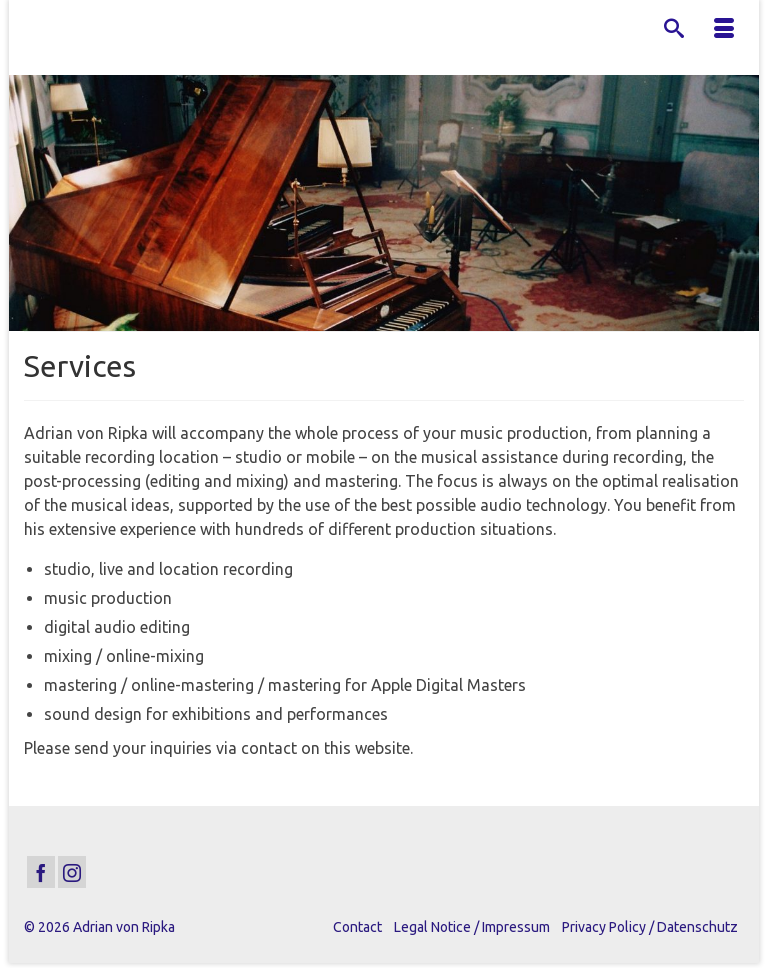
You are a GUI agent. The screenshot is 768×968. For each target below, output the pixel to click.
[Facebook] (41, 872)
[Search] (674, 30)
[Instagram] (72, 872)
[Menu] (724, 30)
